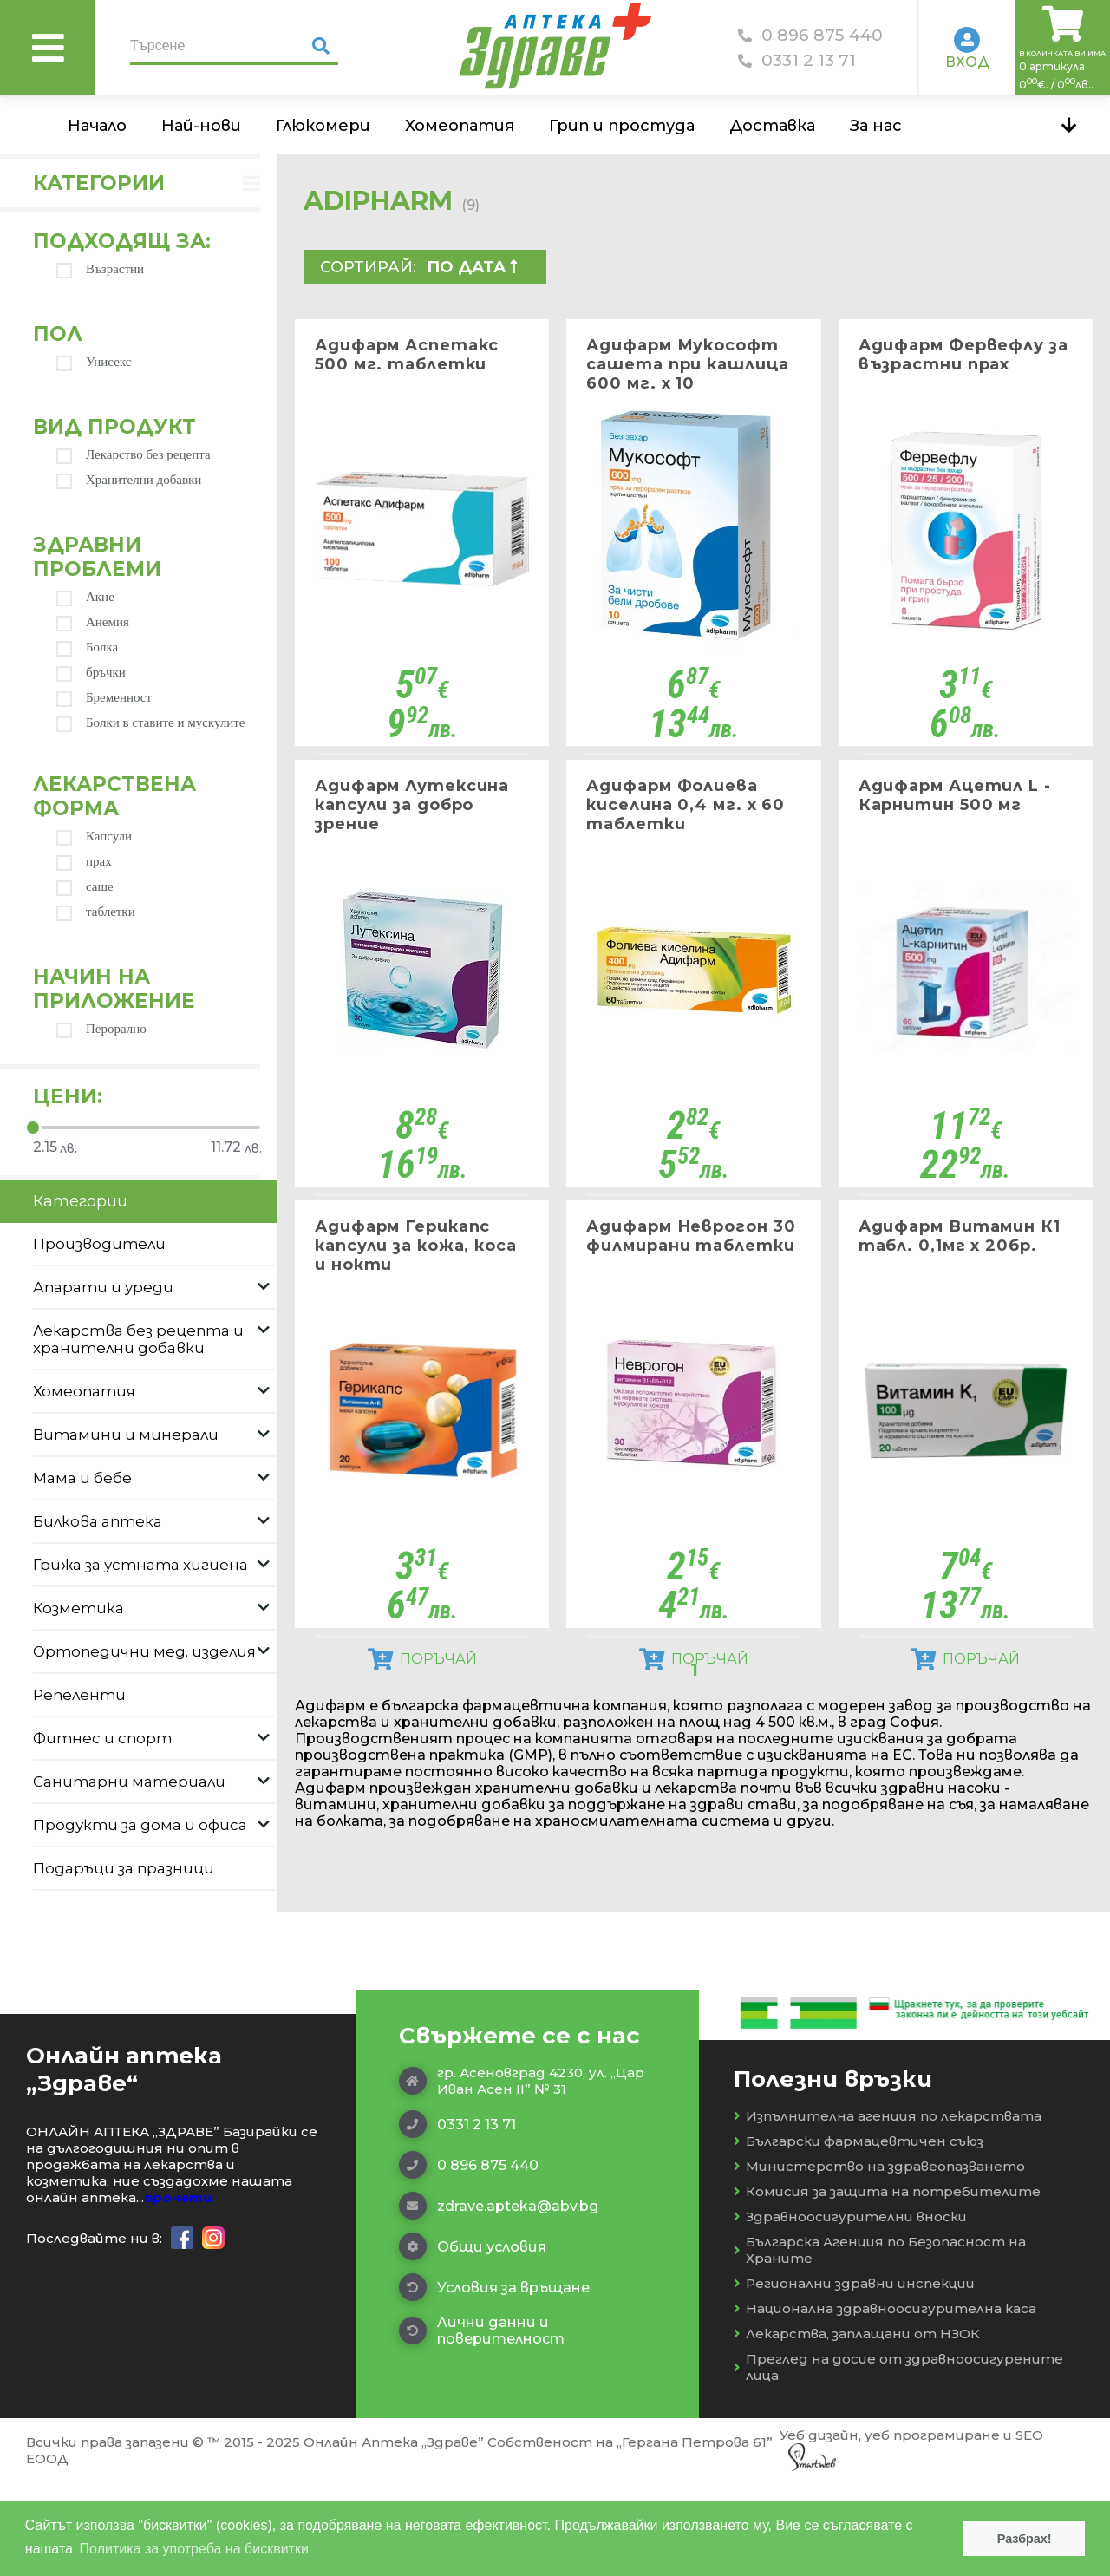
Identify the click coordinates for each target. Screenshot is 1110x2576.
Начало (97, 126)
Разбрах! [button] (1024, 2539)
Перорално (101, 1029)
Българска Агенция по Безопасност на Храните (880, 2343)
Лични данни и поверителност (482, 2424)
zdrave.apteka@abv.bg (498, 2299)
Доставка (772, 126)
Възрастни (100, 269)
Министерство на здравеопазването (879, 2260)
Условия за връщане (494, 2381)
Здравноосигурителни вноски (850, 2310)
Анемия (92, 622)
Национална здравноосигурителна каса (885, 2402)
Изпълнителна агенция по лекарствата (887, 2209)
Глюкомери (323, 126)
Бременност (104, 697)
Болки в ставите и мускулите (150, 723)
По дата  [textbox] (472, 267)
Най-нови (201, 126)
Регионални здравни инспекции (854, 2377)
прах (84, 861)
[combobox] (480, 267)
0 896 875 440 (810, 35)
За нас (876, 126)
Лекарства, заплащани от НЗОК (857, 2427)
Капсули (94, 836)
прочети (178, 2291)
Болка (87, 647)
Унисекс (93, 362)
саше (85, 886)
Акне (85, 597)
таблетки (95, 912)
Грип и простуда (622, 126)
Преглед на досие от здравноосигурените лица (898, 2460)
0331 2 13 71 (797, 60)
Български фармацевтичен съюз (858, 2234)
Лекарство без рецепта (133, 455)
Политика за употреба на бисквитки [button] (194, 2548)
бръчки (91, 672)
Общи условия (472, 2340)
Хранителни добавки (128, 480)
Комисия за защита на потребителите (887, 2285)
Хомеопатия (459, 126)
